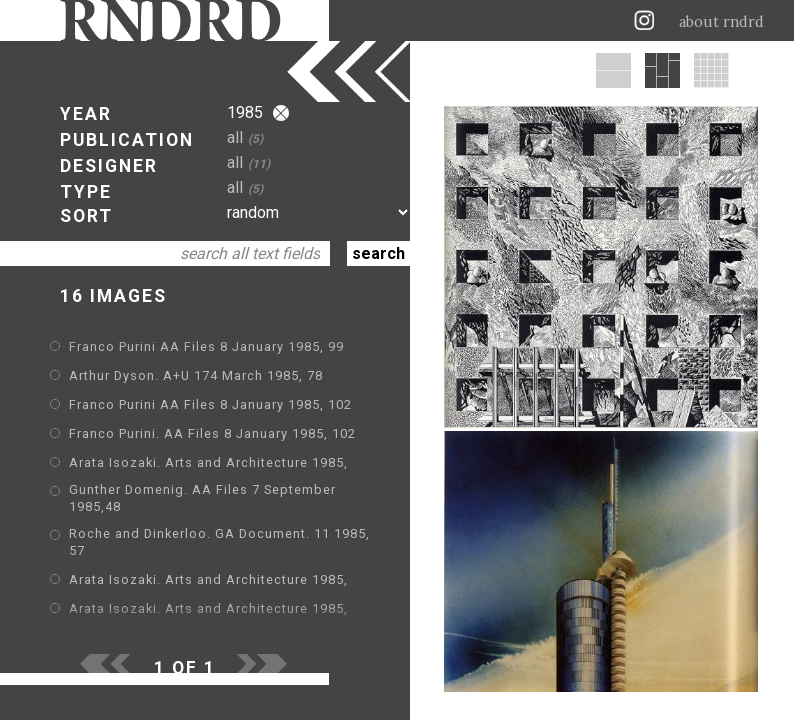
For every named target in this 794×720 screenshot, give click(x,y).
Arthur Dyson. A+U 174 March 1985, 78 (196, 375)
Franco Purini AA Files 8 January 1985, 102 (210, 404)
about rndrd (721, 22)
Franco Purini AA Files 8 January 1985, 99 (206, 346)
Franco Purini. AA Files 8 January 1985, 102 (212, 433)
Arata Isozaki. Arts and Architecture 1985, (208, 462)
